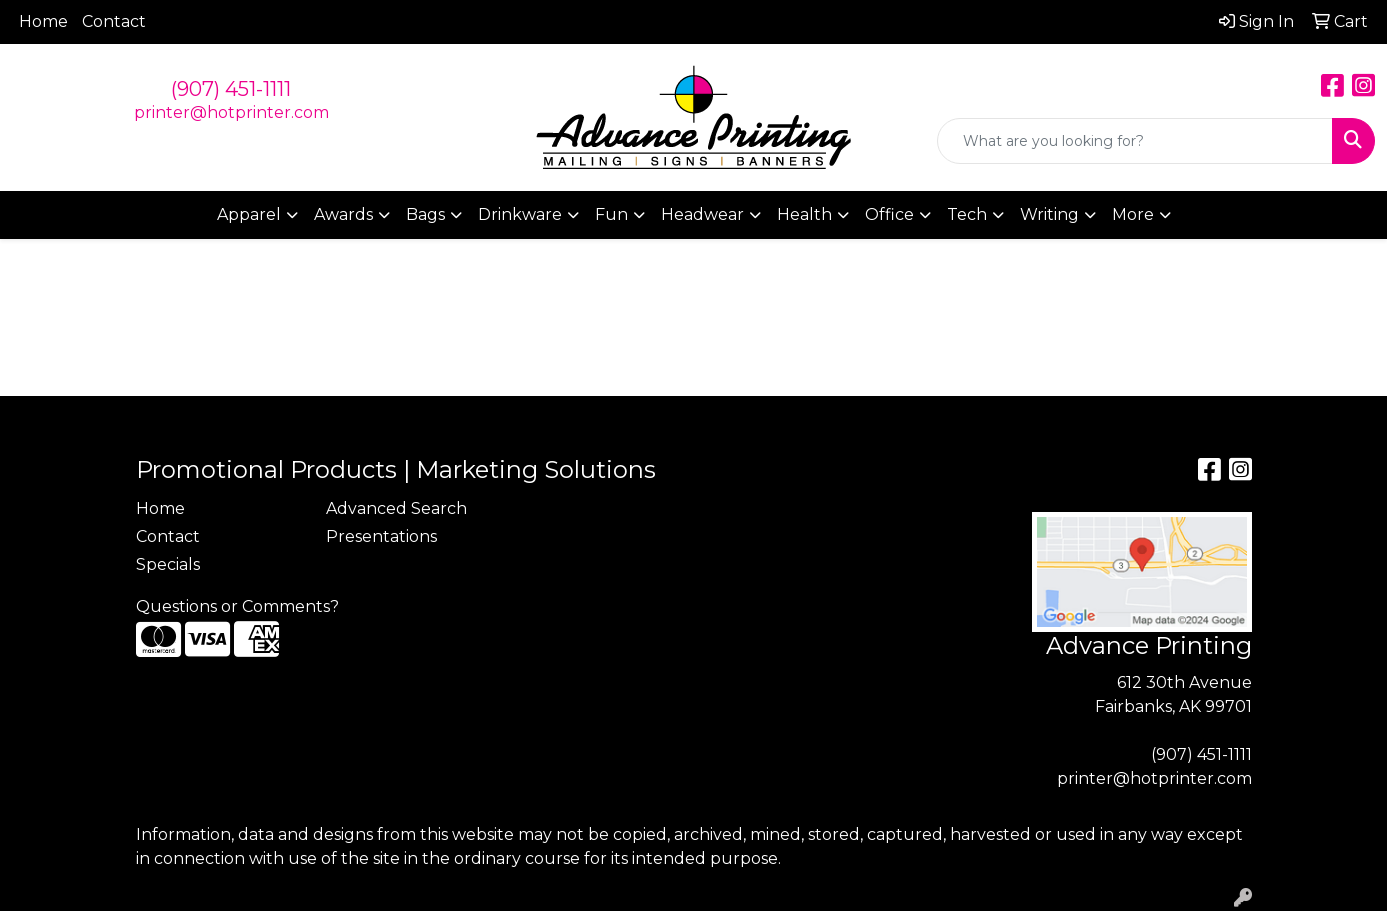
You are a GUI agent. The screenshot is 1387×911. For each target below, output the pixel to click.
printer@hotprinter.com (231, 112)
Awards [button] (343, 214)
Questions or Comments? (237, 606)
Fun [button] (611, 214)
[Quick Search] (1135, 141)
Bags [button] (425, 214)
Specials (168, 564)
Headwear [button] (702, 214)
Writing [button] (1049, 214)
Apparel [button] (249, 214)
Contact (114, 21)
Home (43, 21)
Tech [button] (967, 214)
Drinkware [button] (520, 214)
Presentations (381, 536)
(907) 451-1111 (231, 89)
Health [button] (804, 214)
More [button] (1133, 214)
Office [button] (889, 214)
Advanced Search (396, 508)
